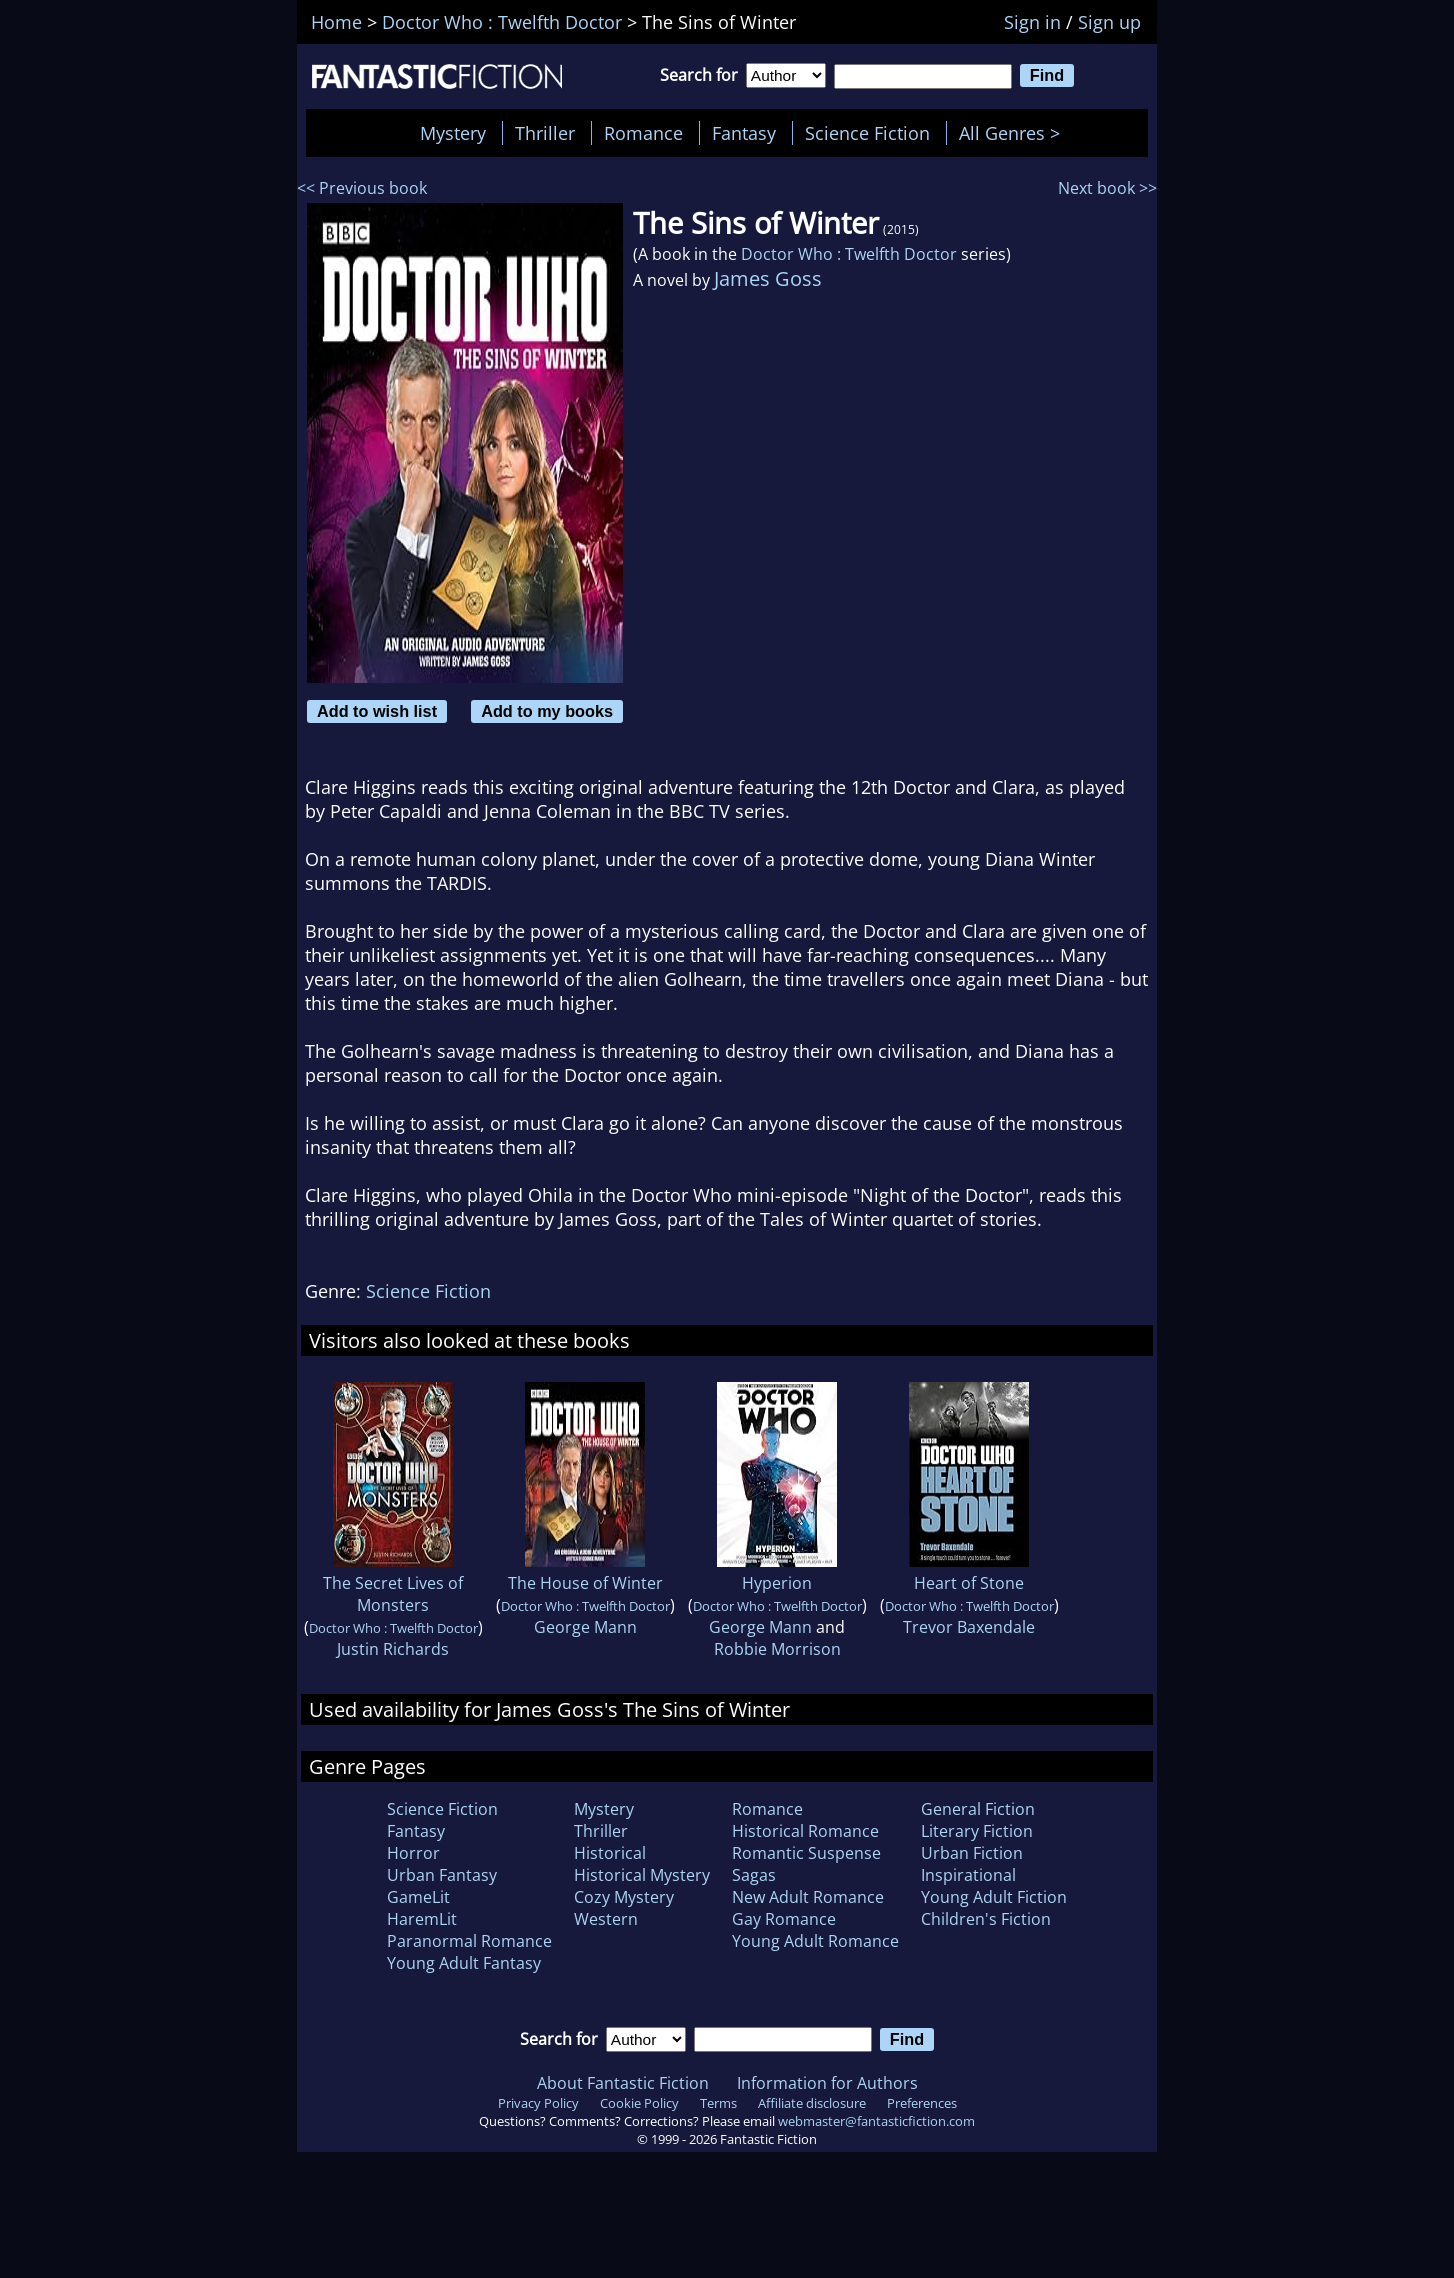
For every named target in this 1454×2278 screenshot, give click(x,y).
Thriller (545, 133)
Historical (610, 1853)
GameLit (418, 1897)
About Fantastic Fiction (623, 2083)
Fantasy (744, 133)
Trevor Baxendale (969, 1627)
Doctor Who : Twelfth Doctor (849, 254)
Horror (413, 1853)
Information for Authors (827, 2083)
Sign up (1109, 22)
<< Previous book (362, 188)
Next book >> (1107, 188)
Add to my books (547, 711)
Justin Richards (393, 1649)
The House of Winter (585, 1583)
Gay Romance (784, 1919)
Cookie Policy (639, 2103)
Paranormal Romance (469, 1941)
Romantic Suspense (806, 1853)
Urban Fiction (972, 1853)
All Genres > (1014, 133)
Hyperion (777, 1583)
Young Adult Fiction (994, 1897)
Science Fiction (867, 133)
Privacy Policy (538, 2103)
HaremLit (422, 1919)
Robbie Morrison (777, 1649)
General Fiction (978, 1809)
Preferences (922, 2103)
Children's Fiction (986, 1919)
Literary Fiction (977, 1831)
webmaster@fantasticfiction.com (876, 2121)
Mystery (453, 133)
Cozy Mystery (624, 1897)
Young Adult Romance (815, 1941)
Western (606, 1919)
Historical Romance (805, 1831)
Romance (643, 133)
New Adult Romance (808, 1897)
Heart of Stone (969, 1583)
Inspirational (968, 1875)
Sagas (754, 1875)
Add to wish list (377, 711)
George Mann (585, 1627)
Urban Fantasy (442, 1875)
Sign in (1032, 22)
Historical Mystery (642, 1875)
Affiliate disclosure (812, 2103)
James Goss (768, 278)
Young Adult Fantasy (464, 1963)
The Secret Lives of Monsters (393, 1594)
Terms (718, 2103)
